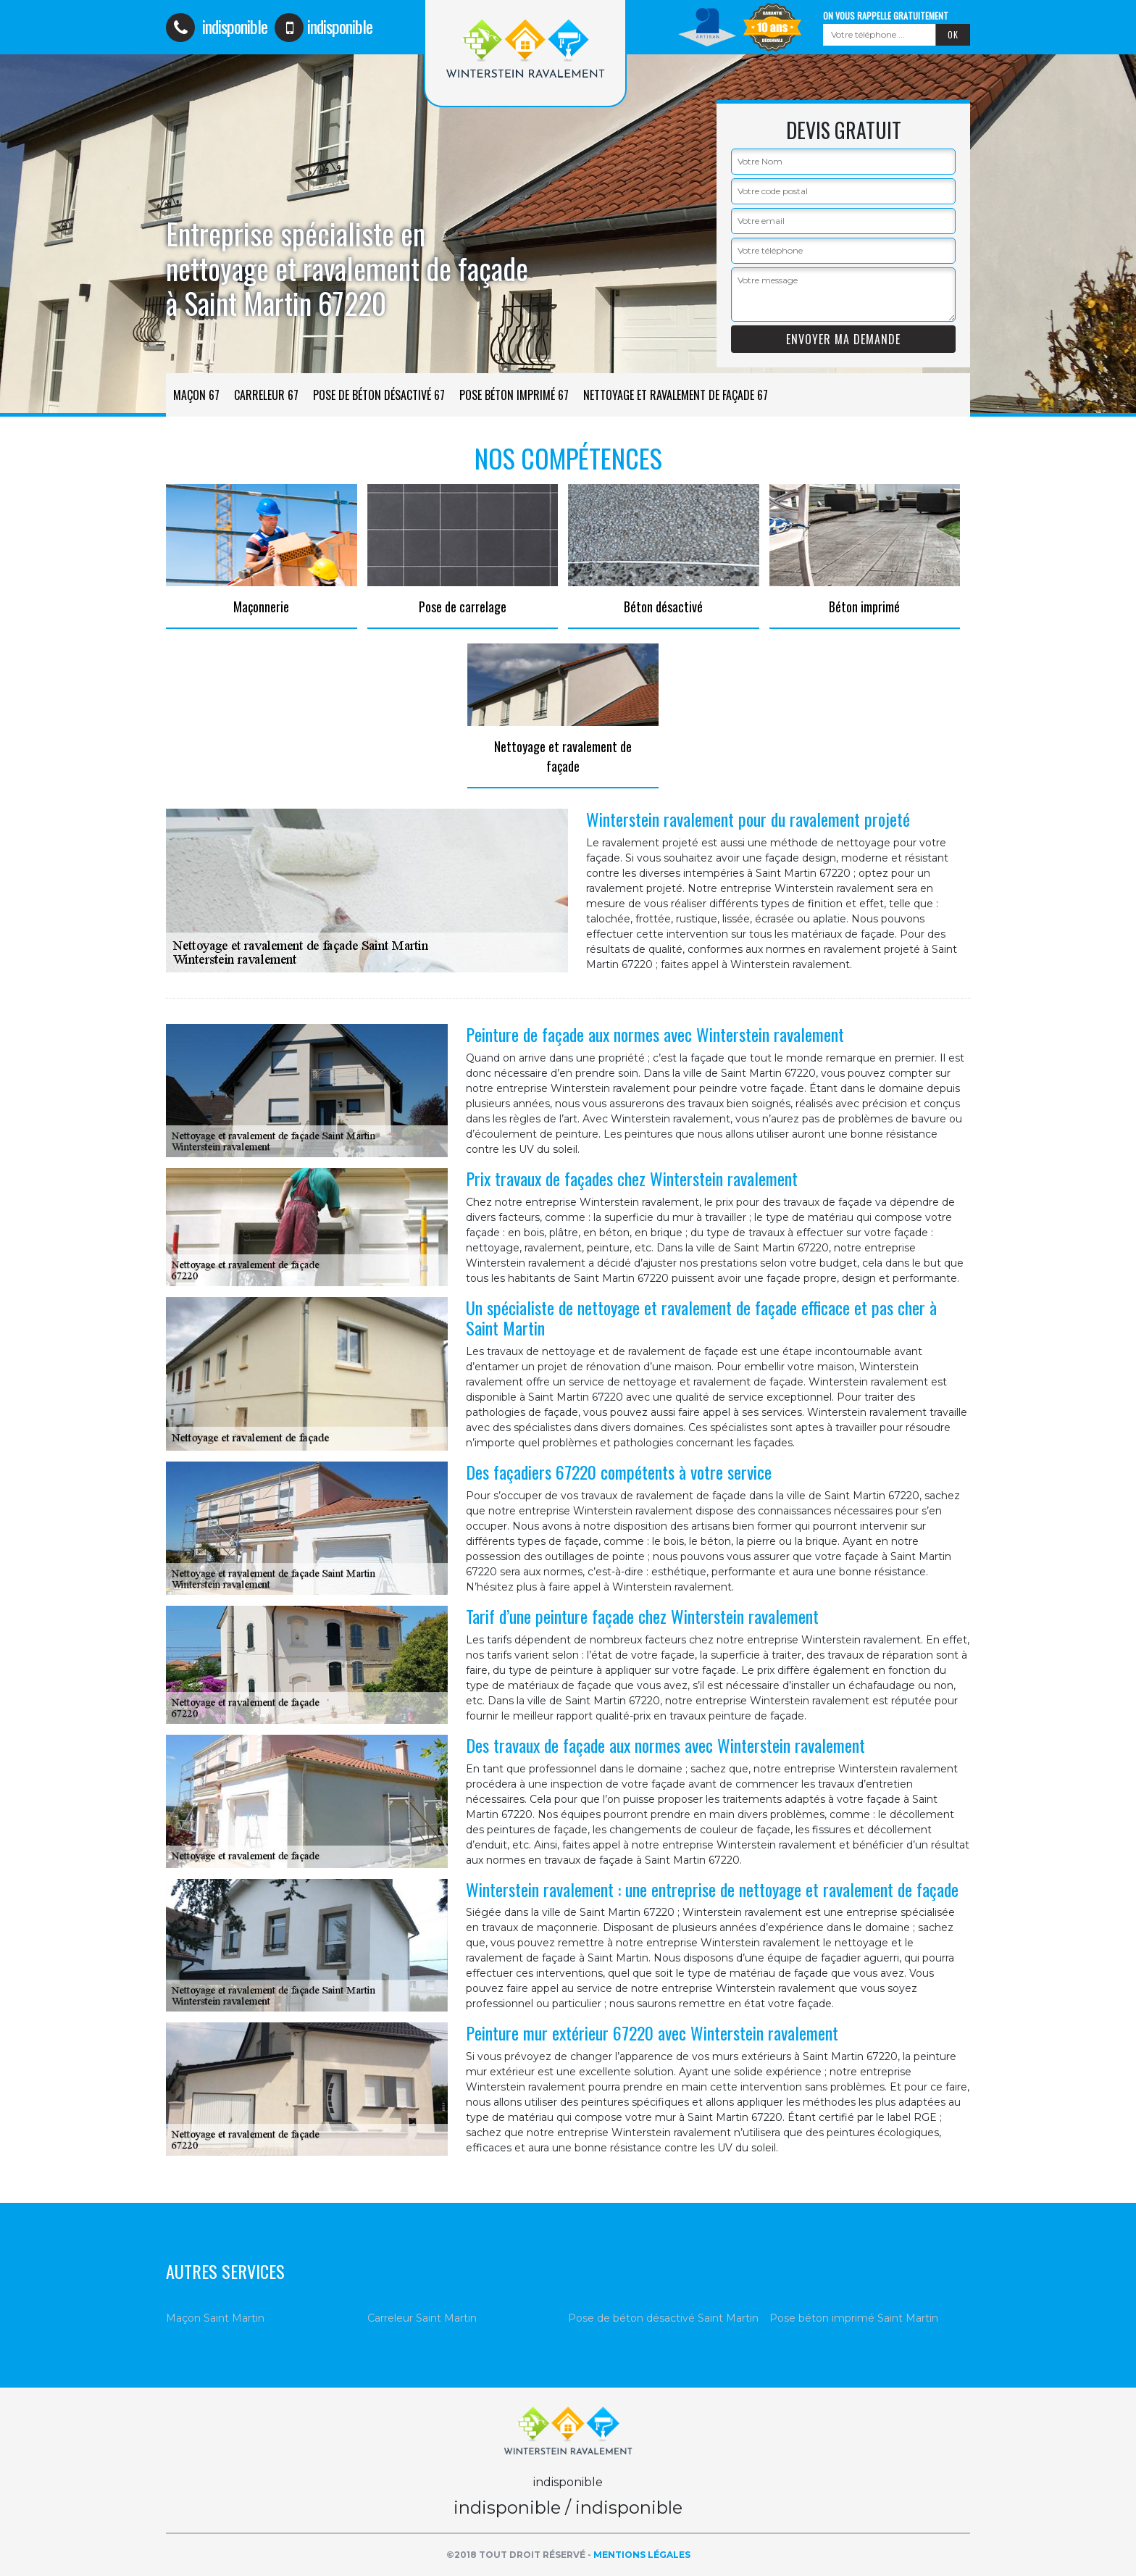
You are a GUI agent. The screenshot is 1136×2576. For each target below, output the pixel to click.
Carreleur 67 (266, 395)
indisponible (216, 26)
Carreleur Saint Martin (422, 2318)
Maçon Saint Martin (215, 2318)
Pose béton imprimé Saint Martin (853, 2318)
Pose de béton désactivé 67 (379, 395)
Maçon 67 (196, 395)
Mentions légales (641, 2554)
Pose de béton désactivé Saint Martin (663, 2318)
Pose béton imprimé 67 (514, 395)
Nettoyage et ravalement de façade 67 (675, 395)
